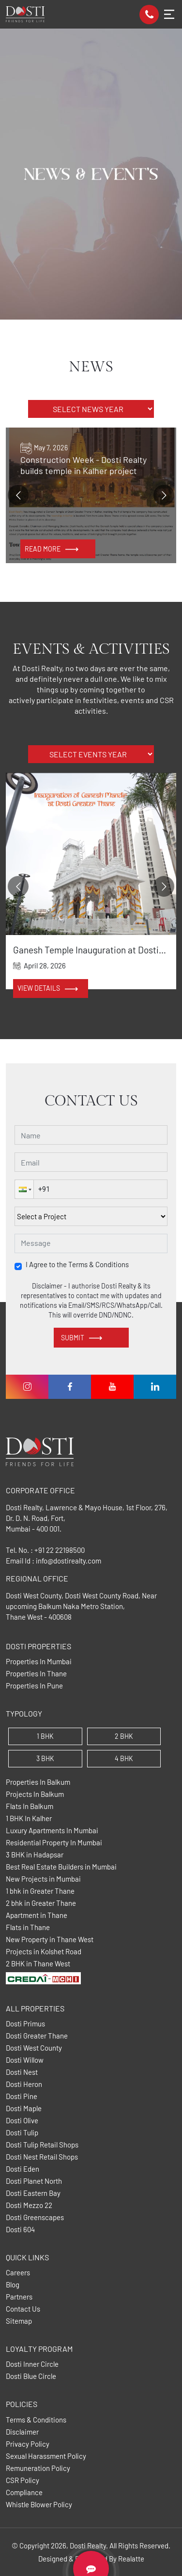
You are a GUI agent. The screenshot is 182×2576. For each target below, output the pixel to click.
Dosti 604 (20, 2229)
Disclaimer (22, 2432)
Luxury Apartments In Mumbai (52, 1830)
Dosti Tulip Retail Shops (42, 2144)
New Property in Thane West (49, 1939)
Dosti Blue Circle (31, 2376)
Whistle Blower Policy (39, 2504)
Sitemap (19, 2321)
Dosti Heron (24, 2084)
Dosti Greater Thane (37, 2035)
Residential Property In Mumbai (54, 1842)
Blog (12, 2284)
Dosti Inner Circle (32, 2364)
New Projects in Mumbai (43, 1879)
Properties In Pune (34, 1685)
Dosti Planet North (34, 2181)
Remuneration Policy (38, 2468)
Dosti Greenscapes (35, 2217)
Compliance (24, 2492)
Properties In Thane (36, 1673)
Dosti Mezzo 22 (29, 2205)
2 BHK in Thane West (38, 1963)
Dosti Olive (22, 2120)
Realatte (131, 2558)
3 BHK (45, 1758)
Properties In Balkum (38, 1782)
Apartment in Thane (36, 1915)
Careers (18, 2272)
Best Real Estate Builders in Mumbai (61, 1867)
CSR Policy (22, 2480)
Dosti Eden (22, 2169)
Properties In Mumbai (39, 1661)
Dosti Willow (25, 2060)
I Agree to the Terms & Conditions (77, 1264)
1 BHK (45, 1736)
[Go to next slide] (163, 495)
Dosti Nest (22, 2072)
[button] (24, 1189)
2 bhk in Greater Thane (41, 1903)
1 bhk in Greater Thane (40, 1891)
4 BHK (124, 1758)
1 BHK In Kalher (29, 1818)
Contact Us (23, 2309)
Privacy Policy (27, 2444)
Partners (19, 2296)
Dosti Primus (25, 2023)
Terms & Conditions (36, 2419)
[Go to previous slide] (18, 495)
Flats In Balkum (29, 1806)
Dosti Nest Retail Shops (42, 2157)
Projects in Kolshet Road (43, 1951)
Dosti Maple (24, 2108)
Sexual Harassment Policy (46, 2456)
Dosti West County (34, 2048)
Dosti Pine (21, 2096)
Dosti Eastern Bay (33, 2193)
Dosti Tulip (22, 2132)
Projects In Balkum (35, 1794)
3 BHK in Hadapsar (34, 1854)
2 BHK (124, 1736)
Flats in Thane (28, 1927)
